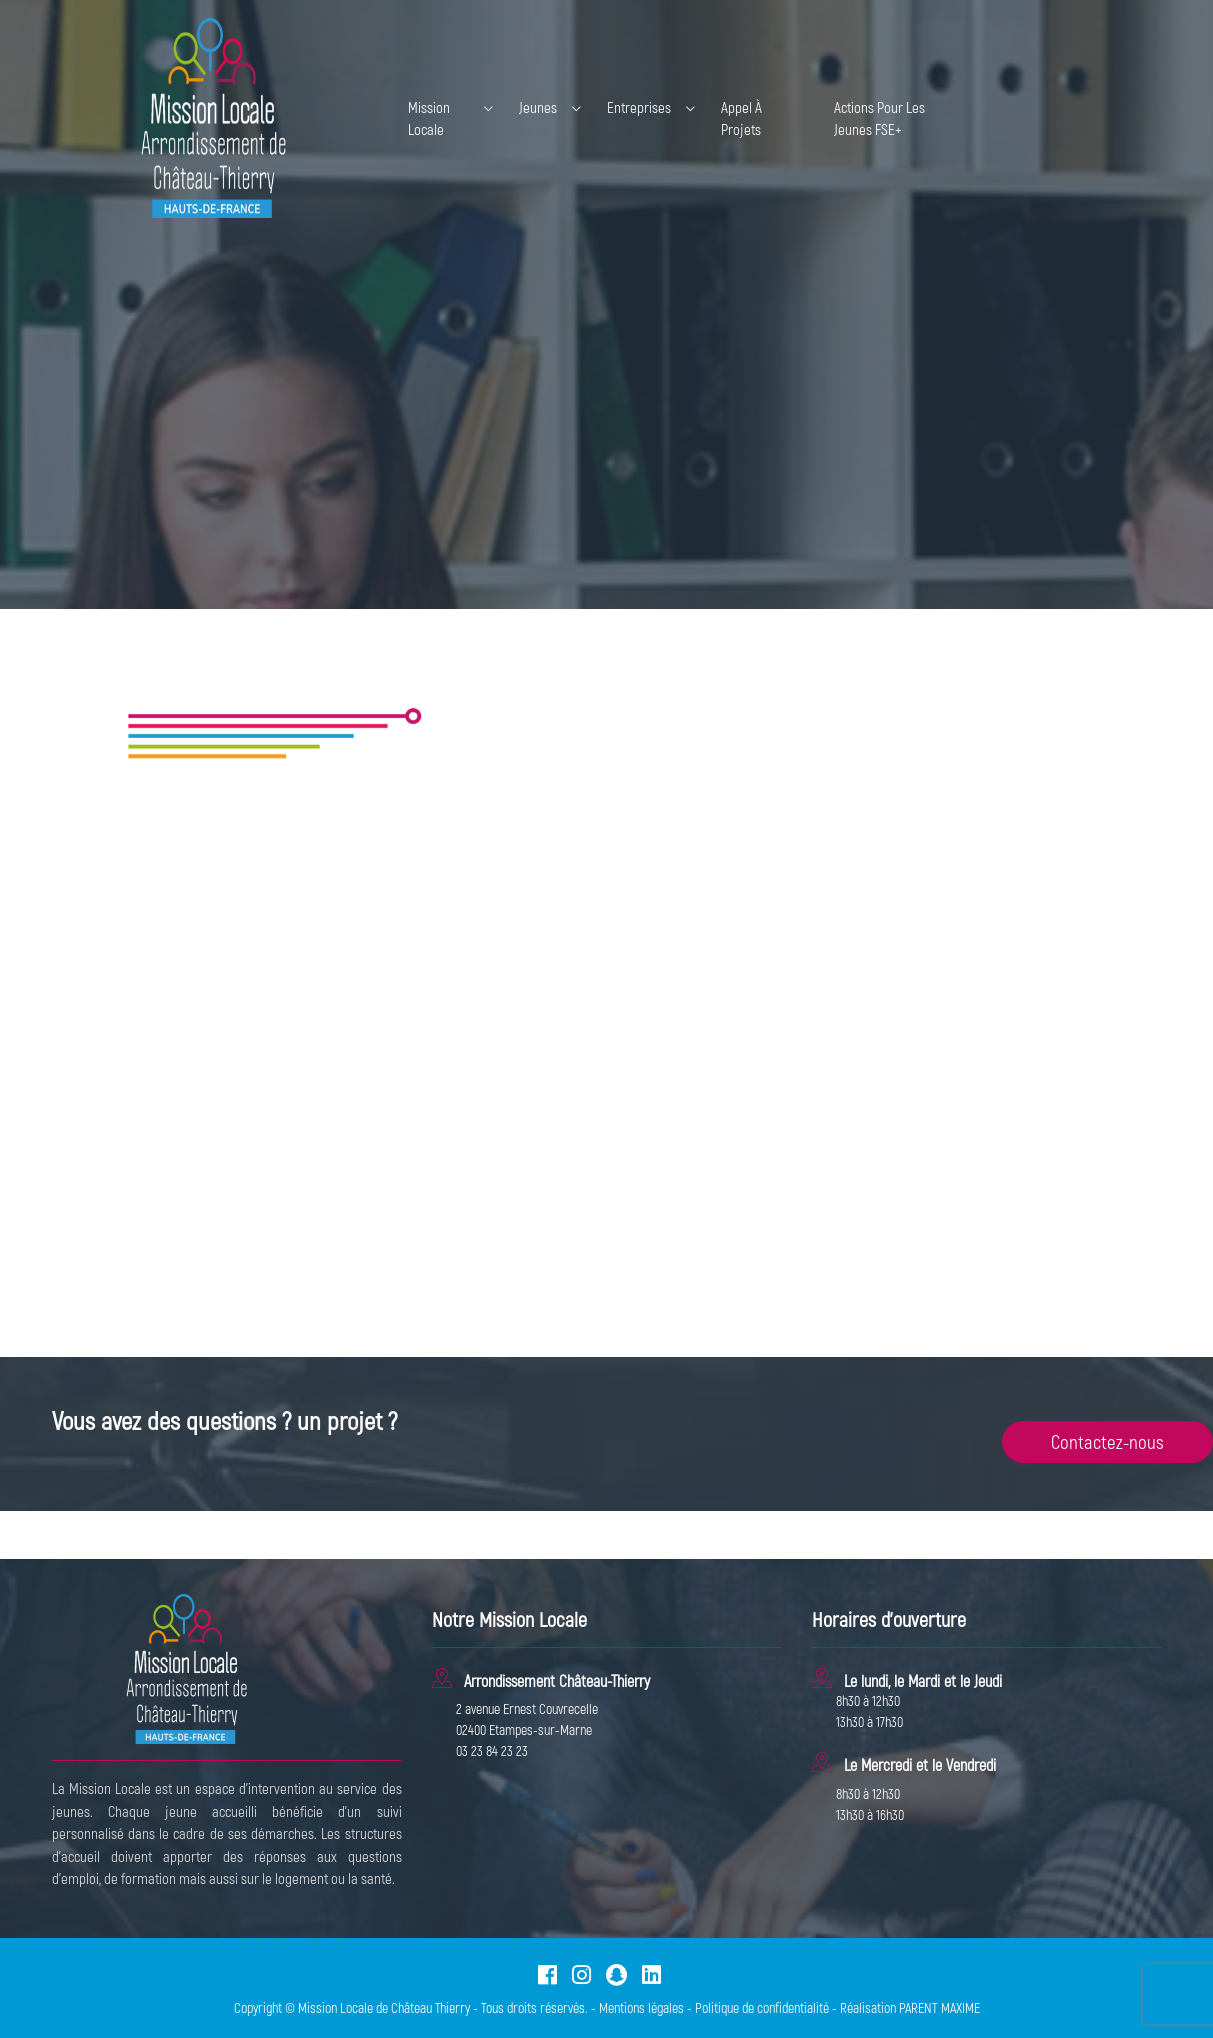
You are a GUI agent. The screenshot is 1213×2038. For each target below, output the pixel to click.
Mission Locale (429, 118)
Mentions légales (641, 2007)
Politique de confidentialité (762, 2007)
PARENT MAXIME (939, 2007)
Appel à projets (741, 118)
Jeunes (538, 107)
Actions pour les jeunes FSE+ (879, 118)
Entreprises (639, 107)
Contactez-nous (1107, 1441)
